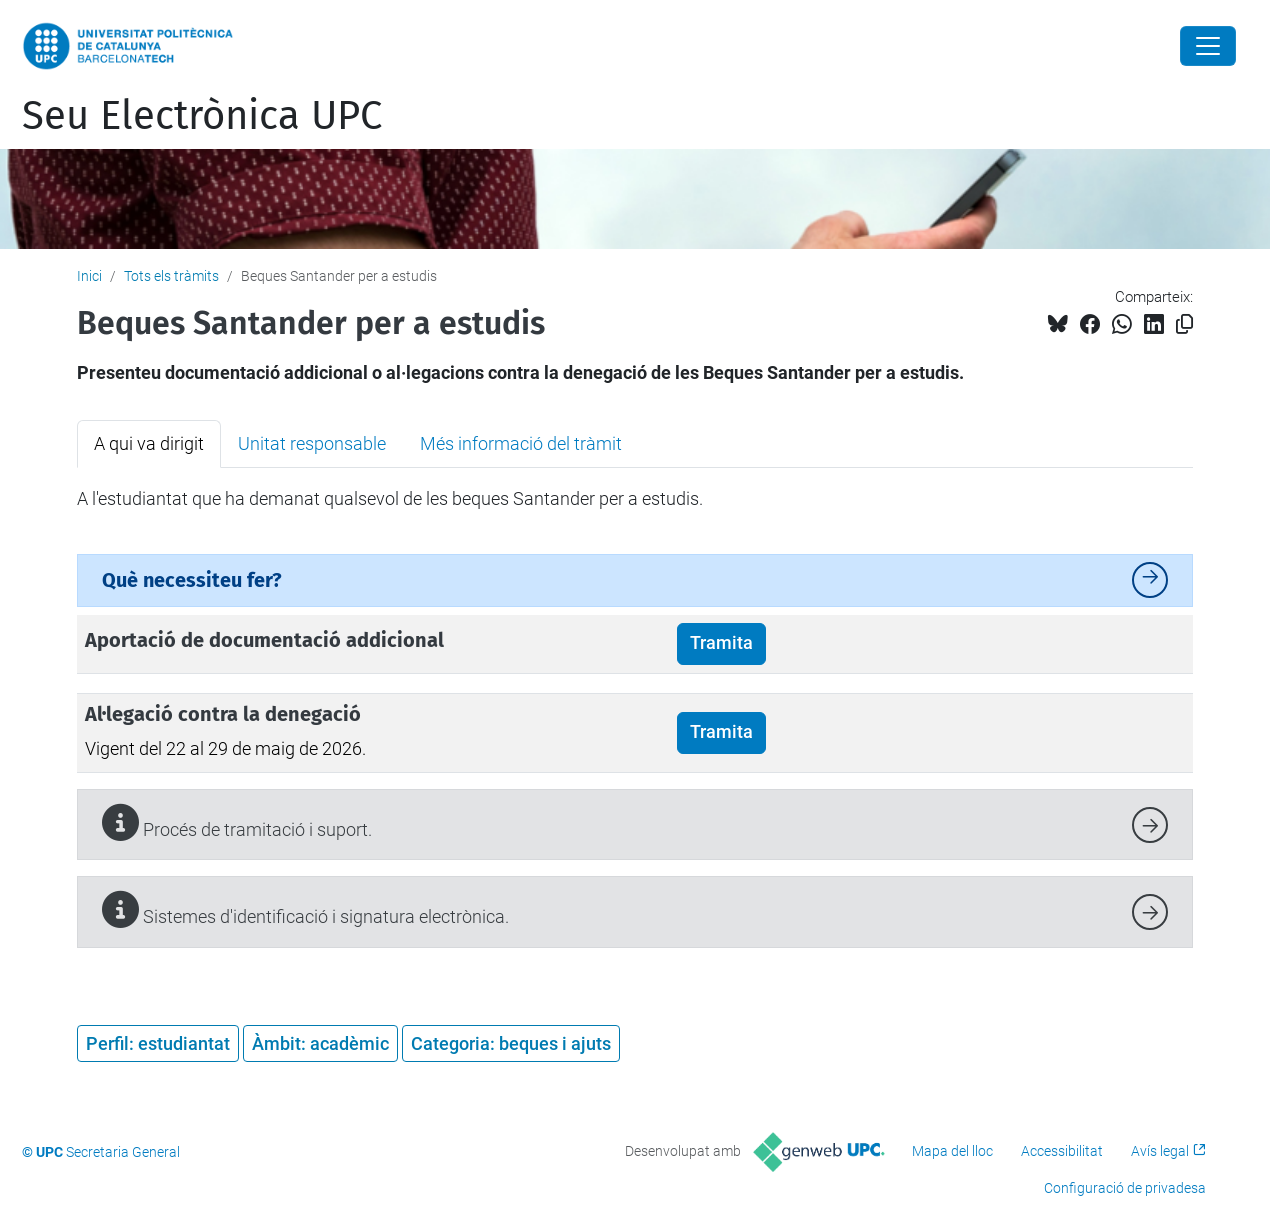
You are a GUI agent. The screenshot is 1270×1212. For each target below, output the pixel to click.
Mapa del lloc (952, 1151)
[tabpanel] (635, 499)
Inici (89, 276)
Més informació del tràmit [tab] (521, 443)
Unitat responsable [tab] (312, 443)
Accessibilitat (1062, 1151)
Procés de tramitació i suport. (237, 822)
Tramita (721, 643)
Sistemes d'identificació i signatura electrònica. (305, 909)
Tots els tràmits (171, 276)
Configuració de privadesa (1125, 1188)
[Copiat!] (1184, 324)
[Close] (1208, 46)
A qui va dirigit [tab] (149, 443)
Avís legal (1160, 1151)
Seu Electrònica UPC (202, 116)
